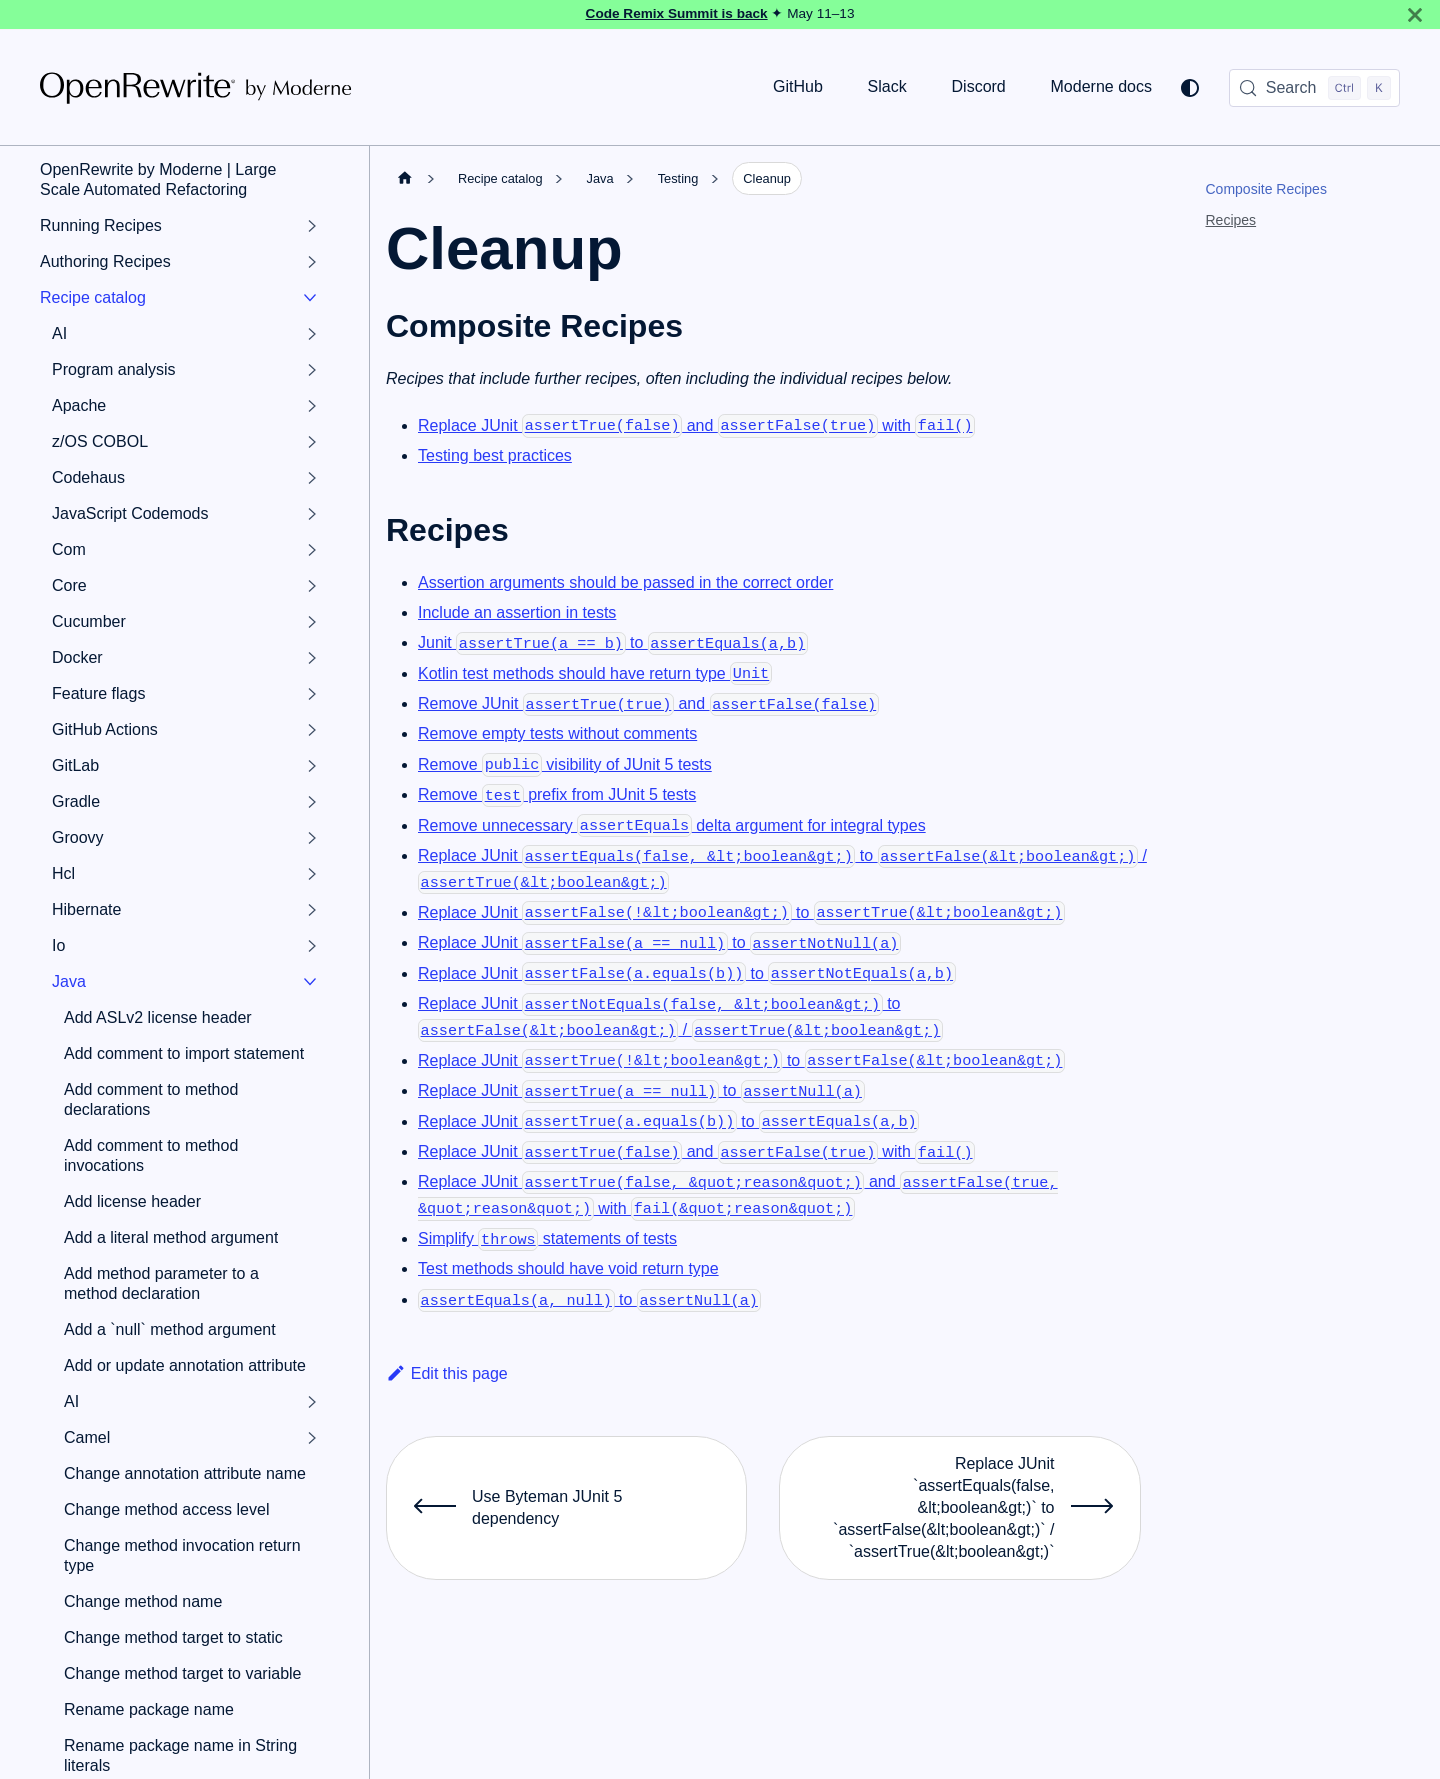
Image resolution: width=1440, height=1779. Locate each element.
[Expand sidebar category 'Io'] (312, 946)
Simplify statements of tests (547, 1238)
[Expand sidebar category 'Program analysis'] (312, 370)
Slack (887, 86)
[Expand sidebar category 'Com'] (312, 550)
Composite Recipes (1266, 189)
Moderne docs (1101, 86)
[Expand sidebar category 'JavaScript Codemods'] (312, 514)
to (589, 1299)
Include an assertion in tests (517, 612)
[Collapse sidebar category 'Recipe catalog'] (310, 298)
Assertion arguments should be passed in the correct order (625, 582)
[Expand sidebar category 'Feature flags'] (312, 694)
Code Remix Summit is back (677, 13)
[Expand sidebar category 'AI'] (312, 334)
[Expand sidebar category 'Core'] (312, 586)
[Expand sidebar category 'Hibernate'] (312, 910)
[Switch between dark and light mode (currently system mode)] (1190, 88)
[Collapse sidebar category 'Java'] (310, 982)
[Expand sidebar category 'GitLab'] (312, 766)
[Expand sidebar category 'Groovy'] (312, 838)
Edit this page (447, 1373)
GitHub (798, 86)
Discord (979, 86)
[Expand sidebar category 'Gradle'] (312, 802)
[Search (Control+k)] (1314, 88)
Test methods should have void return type (568, 1268)
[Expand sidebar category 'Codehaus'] (312, 478)
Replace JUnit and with (696, 425)
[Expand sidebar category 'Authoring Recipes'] (312, 262)
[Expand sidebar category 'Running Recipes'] (312, 226)
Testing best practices (495, 455)
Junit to (613, 642)
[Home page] (405, 178)
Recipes (1231, 220)
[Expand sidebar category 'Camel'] (312, 1438)
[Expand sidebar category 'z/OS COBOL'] (312, 442)
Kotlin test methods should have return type (595, 673)
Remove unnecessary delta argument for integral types (672, 825)
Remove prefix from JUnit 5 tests (557, 794)
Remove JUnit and (648, 703)
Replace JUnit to (741, 912)
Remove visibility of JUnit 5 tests (565, 764)
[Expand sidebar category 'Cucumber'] (312, 622)
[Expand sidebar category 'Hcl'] (312, 874)
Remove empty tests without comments (557, 733)
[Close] (1415, 14)
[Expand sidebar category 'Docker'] (312, 658)
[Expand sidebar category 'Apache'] (312, 406)
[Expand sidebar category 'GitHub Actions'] (312, 730)
